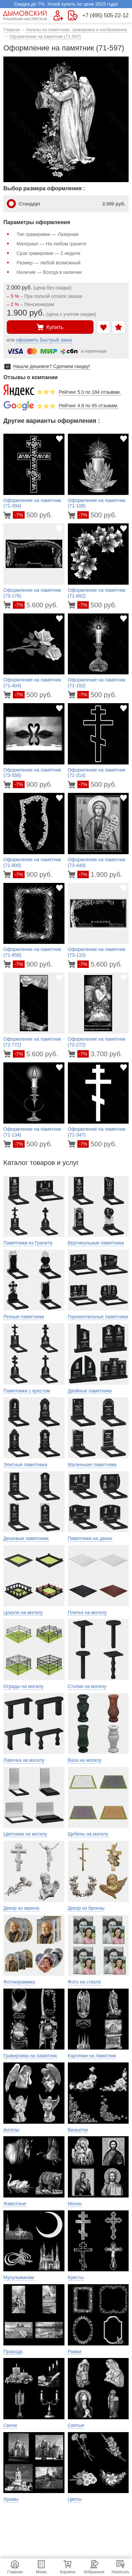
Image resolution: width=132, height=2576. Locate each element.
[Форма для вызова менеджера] (58, 15)
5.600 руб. (35, 605)
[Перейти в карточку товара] (8, 515)
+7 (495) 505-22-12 (105, 15)
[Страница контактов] (73, 15)
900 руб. (32, 784)
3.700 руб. (100, 1054)
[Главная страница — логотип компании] (25, 15)
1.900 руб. (100, 874)
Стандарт (72, 203)
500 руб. (32, 515)
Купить (50, 327)
